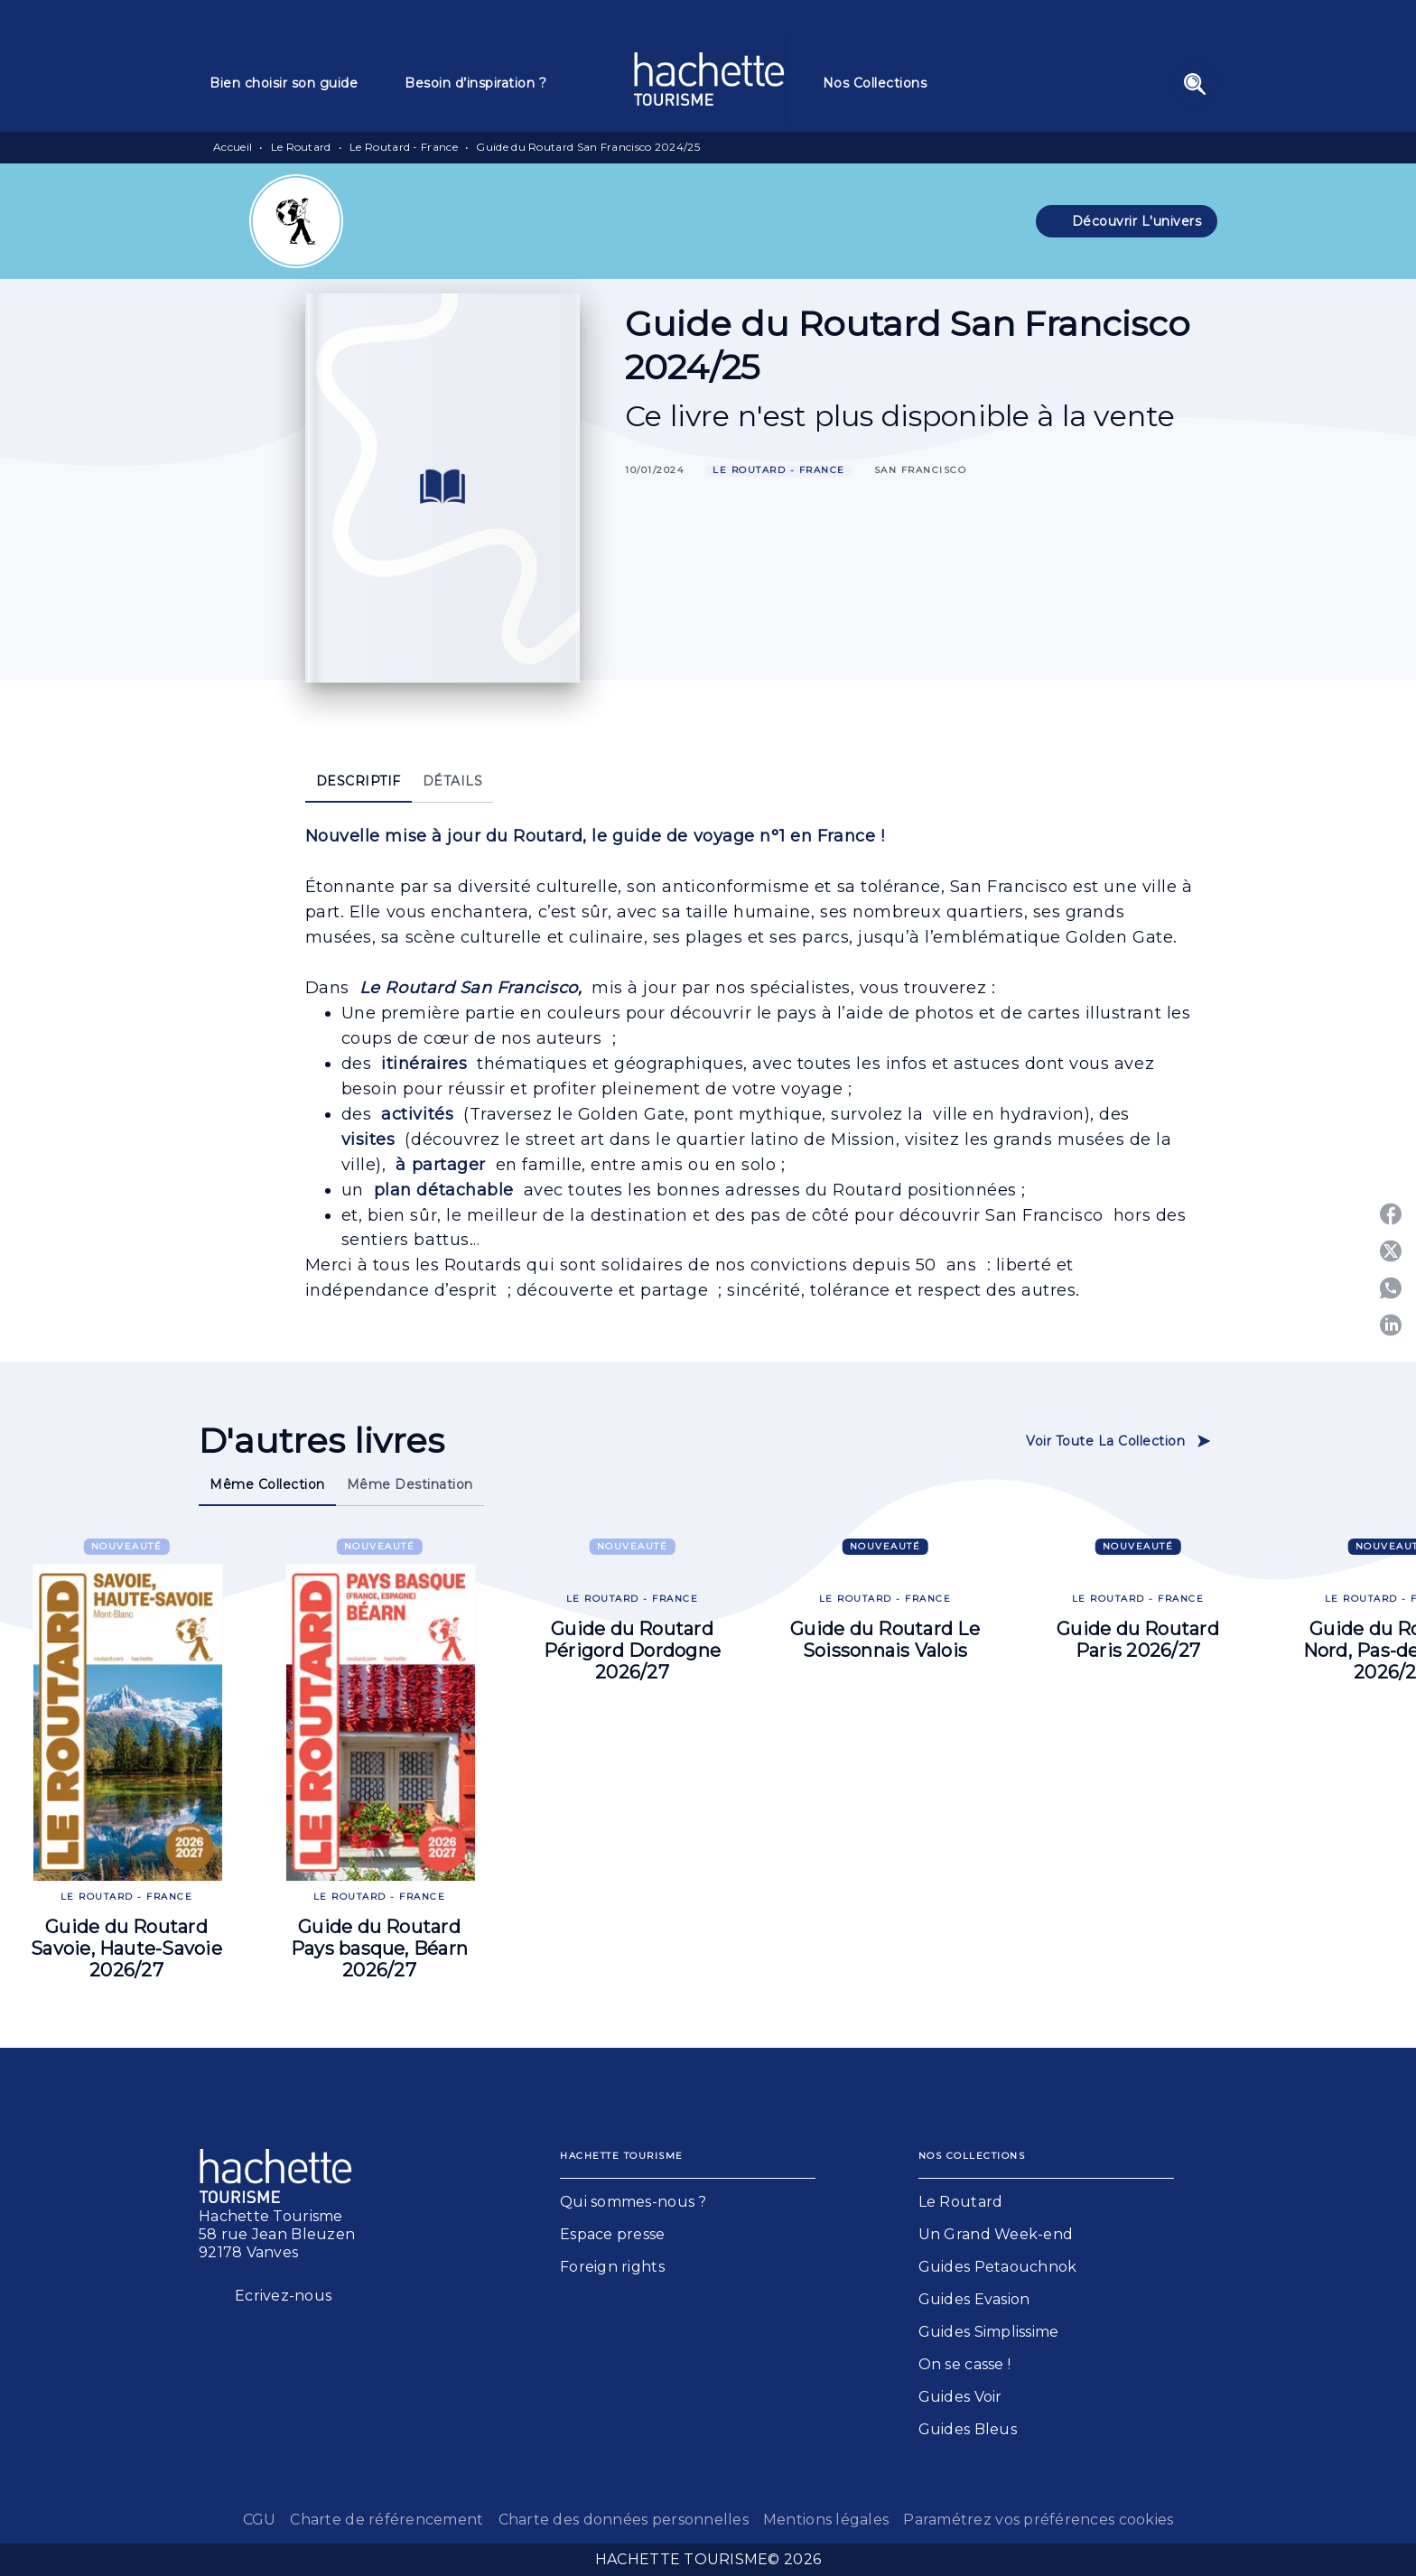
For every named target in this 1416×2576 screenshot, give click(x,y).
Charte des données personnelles (623, 2519)
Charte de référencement (386, 2519)
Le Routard (301, 146)
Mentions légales (826, 2519)
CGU (259, 2519)
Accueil (232, 146)
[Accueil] (709, 79)
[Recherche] (1194, 84)
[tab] (296, 83)
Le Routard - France (403, 146)
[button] (1127, 221)
